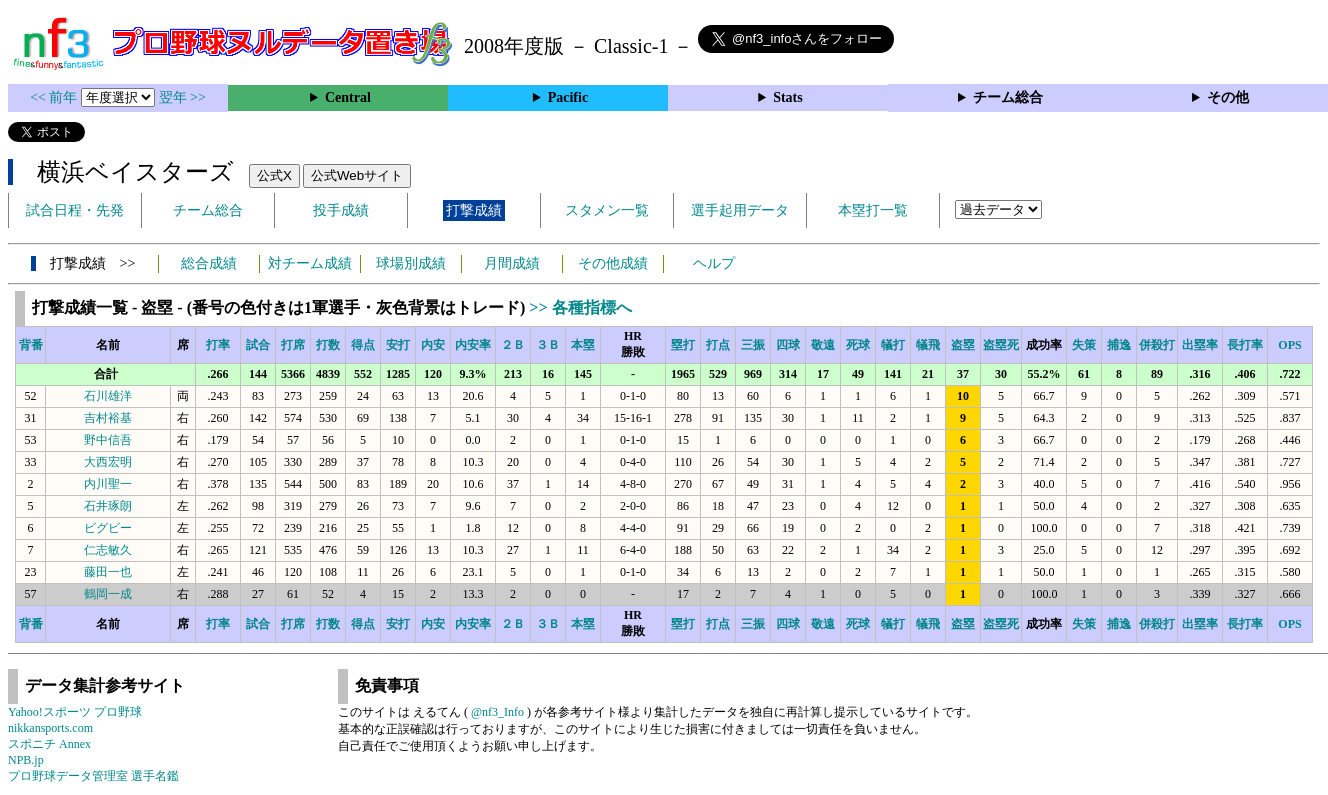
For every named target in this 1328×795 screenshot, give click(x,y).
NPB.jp (26, 760)
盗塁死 (1001, 345)
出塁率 (1200, 345)
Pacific (568, 97)
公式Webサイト (357, 175)
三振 (753, 345)
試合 (258, 345)
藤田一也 (108, 572)
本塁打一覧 (873, 210)
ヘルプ (714, 263)
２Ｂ (513, 345)
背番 (31, 345)
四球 (788, 345)
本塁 (583, 345)
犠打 (893, 345)
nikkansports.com (50, 728)
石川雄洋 (108, 396)
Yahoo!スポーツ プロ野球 (75, 712)
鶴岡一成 (108, 594)
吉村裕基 (108, 418)
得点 (363, 345)
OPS (1289, 345)
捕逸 (1119, 345)
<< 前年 (55, 97)
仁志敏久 (108, 550)
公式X (274, 175)
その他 (1228, 97)
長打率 (1245, 345)
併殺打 (1157, 345)
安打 (398, 345)
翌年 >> (182, 97)
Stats (788, 97)
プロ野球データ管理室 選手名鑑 (93, 776)
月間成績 (512, 263)
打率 (218, 345)
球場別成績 (411, 263)
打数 (328, 345)
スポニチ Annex (49, 744)
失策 (1084, 345)
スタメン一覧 (607, 210)
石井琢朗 (108, 506)
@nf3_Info (497, 712)
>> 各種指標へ (580, 307)
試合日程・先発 (75, 210)
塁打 (683, 345)
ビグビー (108, 528)
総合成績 (209, 263)
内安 (433, 345)
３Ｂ (548, 345)
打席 (293, 345)
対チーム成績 (310, 263)
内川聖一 (108, 484)
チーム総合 (1008, 97)
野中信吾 (108, 440)
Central (348, 97)
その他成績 (613, 263)
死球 (858, 345)
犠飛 (928, 345)
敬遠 (823, 345)
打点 (718, 345)
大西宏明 (108, 462)
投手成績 (341, 210)
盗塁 (963, 345)
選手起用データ (740, 210)
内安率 (473, 345)
